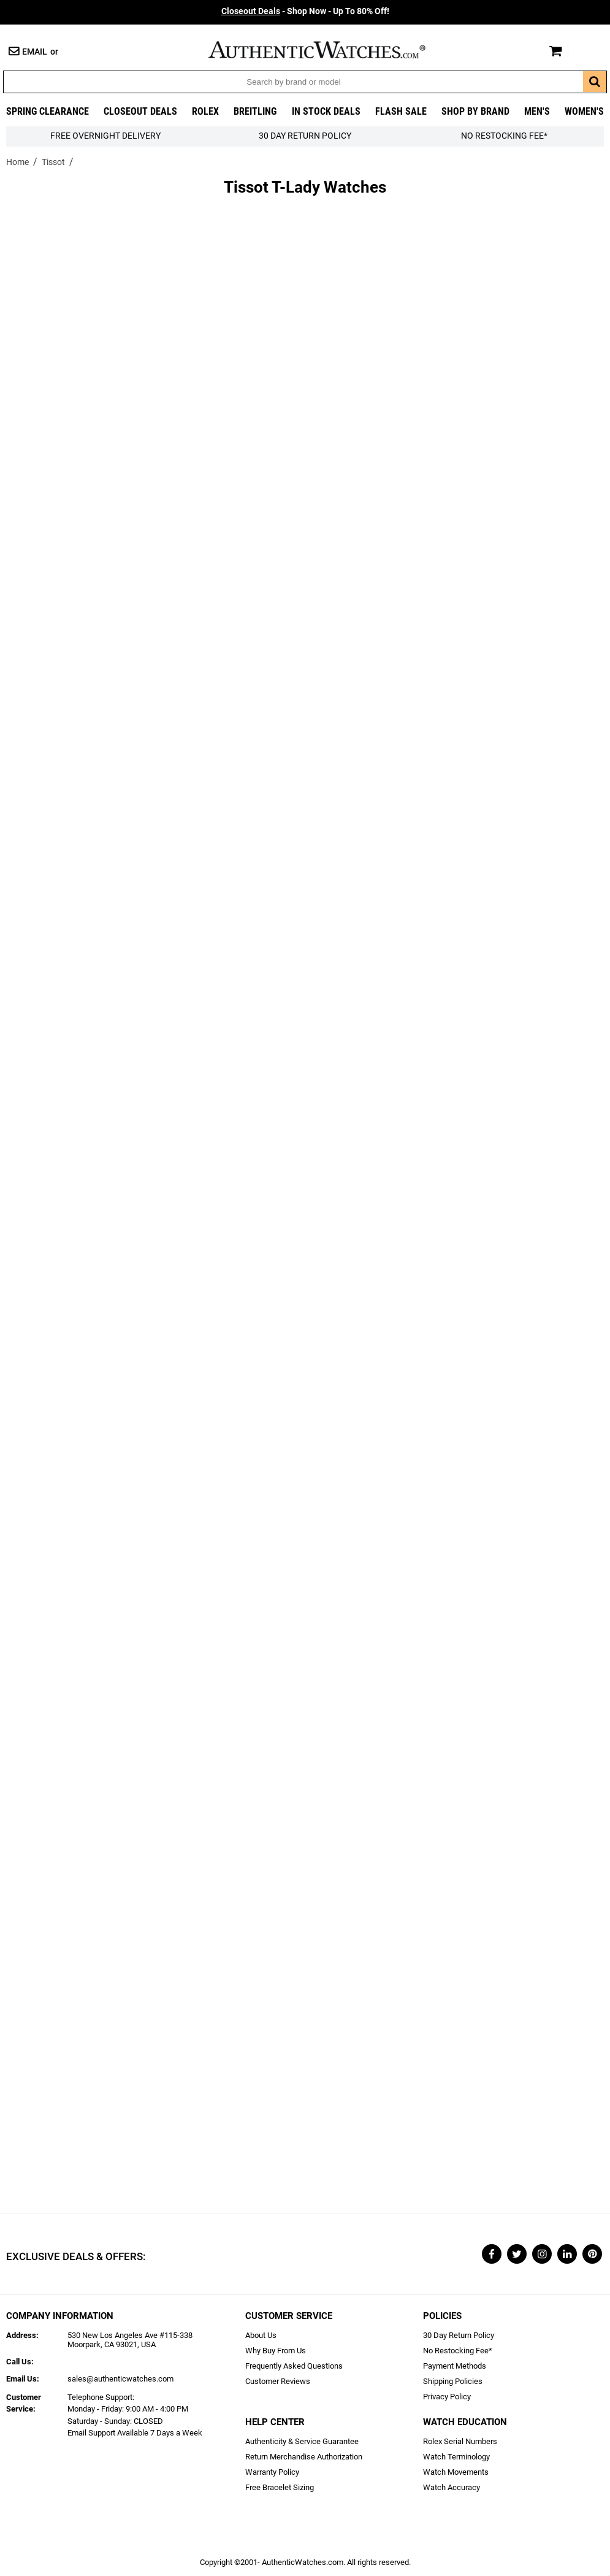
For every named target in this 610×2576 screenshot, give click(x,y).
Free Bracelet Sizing (279, 2487)
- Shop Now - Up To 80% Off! (305, 11)
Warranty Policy (272, 2472)
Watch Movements (456, 2472)
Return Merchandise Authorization (303, 2456)
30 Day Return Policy (458, 2335)
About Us (260, 2335)
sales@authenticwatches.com (120, 2378)
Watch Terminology (456, 2456)
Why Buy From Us (275, 2350)
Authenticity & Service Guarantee (302, 2441)
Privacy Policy (447, 2396)
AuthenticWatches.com (329, 50)
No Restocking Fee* (504, 136)
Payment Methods (454, 2365)
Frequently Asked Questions (294, 2365)
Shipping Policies (452, 2381)
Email (34, 52)
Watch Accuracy (451, 2487)
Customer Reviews (277, 2381)
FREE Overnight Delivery (105, 136)
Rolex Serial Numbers (460, 2441)
